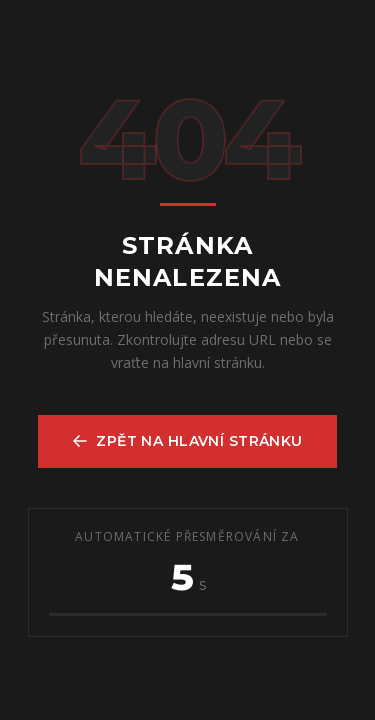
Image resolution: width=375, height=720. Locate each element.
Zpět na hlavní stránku (187, 441)
